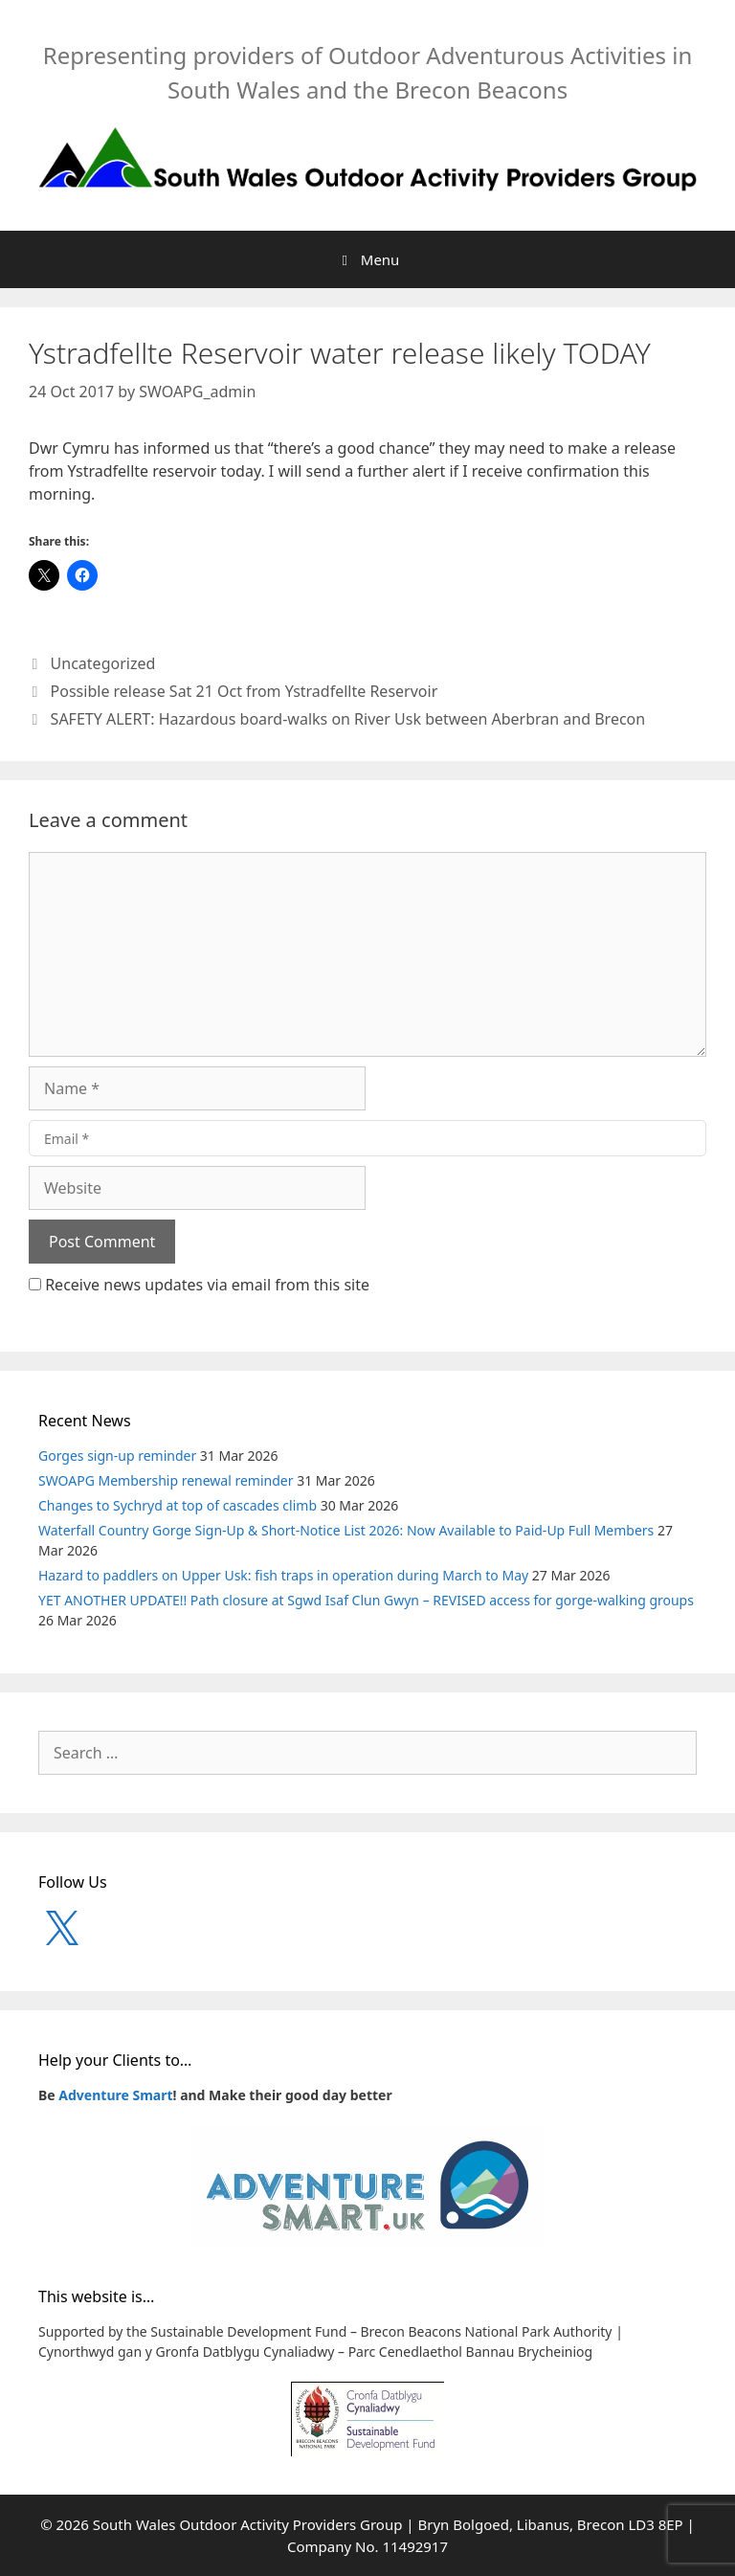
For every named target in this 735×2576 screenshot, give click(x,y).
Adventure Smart (115, 2095)
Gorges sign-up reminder (117, 1455)
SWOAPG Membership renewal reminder (165, 1480)
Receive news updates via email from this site (199, 1284)
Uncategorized (103, 663)
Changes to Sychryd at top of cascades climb (177, 1505)
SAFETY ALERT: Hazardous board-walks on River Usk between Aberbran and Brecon (348, 718)
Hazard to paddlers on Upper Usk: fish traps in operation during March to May (283, 1575)
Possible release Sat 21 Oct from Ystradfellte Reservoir (244, 691)
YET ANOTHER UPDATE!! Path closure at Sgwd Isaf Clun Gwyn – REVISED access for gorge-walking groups (366, 1600)
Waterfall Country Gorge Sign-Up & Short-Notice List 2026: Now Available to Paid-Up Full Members (346, 1530)
